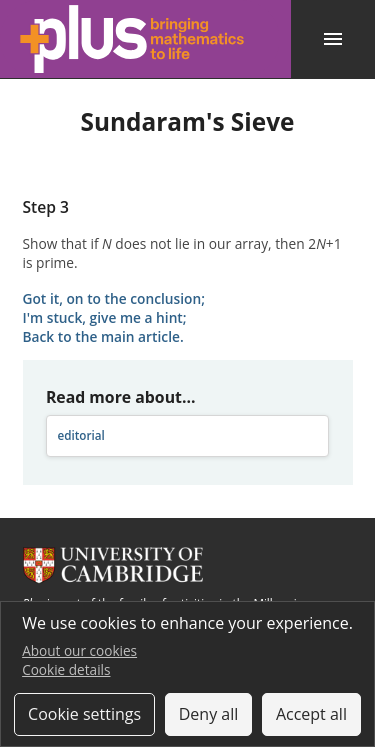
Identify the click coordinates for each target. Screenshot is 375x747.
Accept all (311, 714)
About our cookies (79, 650)
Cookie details (66, 669)
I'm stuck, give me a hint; (105, 317)
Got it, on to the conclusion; (114, 298)
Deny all (209, 714)
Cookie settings (84, 714)
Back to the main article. (103, 336)
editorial (80, 435)
